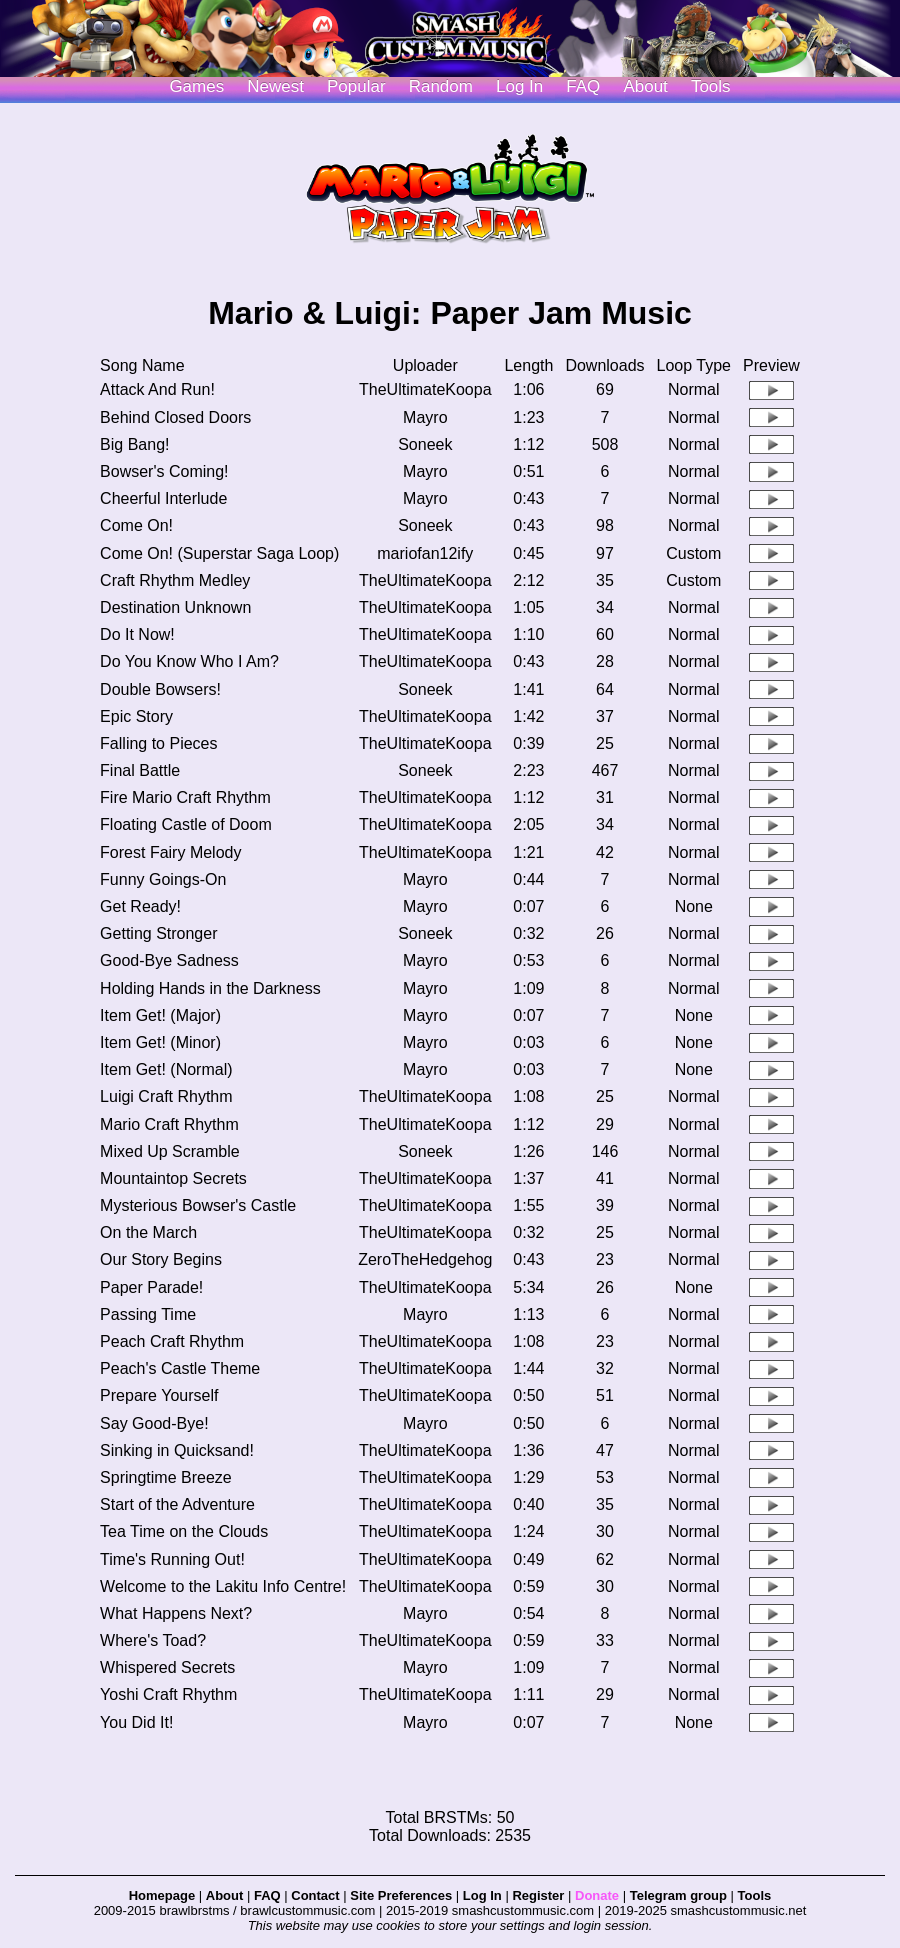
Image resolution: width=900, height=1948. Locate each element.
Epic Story (136, 716)
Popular (356, 86)
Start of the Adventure (177, 1504)
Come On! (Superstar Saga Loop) (219, 553)
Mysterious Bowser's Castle (198, 1205)
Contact (315, 1895)
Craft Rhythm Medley (175, 580)
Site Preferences (401, 1895)
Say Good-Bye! (154, 1423)
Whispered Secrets (167, 1667)
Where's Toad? (153, 1640)
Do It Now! (137, 634)
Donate (597, 1895)
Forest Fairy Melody (170, 852)
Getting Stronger (158, 933)
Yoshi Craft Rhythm (168, 1694)
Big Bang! (134, 444)
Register (538, 1895)
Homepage (162, 1895)
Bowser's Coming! (164, 471)
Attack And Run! (157, 389)
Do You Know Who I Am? (189, 661)
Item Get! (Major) (160, 1015)
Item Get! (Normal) (166, 1069)
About (645, 86)
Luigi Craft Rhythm (166, 1096)
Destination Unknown (175, 607)
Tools (711, 86)
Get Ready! (140, 906)
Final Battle (140, 770)
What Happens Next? (176, 1613)
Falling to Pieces (158, 743)
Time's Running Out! (172, 1559)
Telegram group (678, 1895)
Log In (482, 1895)
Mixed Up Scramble (170, 1151)
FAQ (583, 86)
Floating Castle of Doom (186, 824)
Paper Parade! (151, 1287)
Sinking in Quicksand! (177, 1450)
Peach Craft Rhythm (172, 1341)
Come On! (136, 525)
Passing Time (148, 1314)
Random (441, 86)
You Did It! (136, 1722)
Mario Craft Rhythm (169, 1124)
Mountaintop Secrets (173, 1178)
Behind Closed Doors (175, 417)
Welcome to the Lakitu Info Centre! (223, 1586)
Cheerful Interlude (163, 498)
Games (196, 86)
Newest (275, 86)
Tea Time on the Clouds (184, 1531)
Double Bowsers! (160, 689)
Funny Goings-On (163, 879)
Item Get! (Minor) (160, 1042)
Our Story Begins (161, 1259)
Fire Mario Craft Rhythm (185, 797)
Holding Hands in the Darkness (210, 988)
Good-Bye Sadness (169, 960)
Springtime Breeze (166, 1477)
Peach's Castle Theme (180, 1368)
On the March (148, 1232)
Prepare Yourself (159, 1395)
